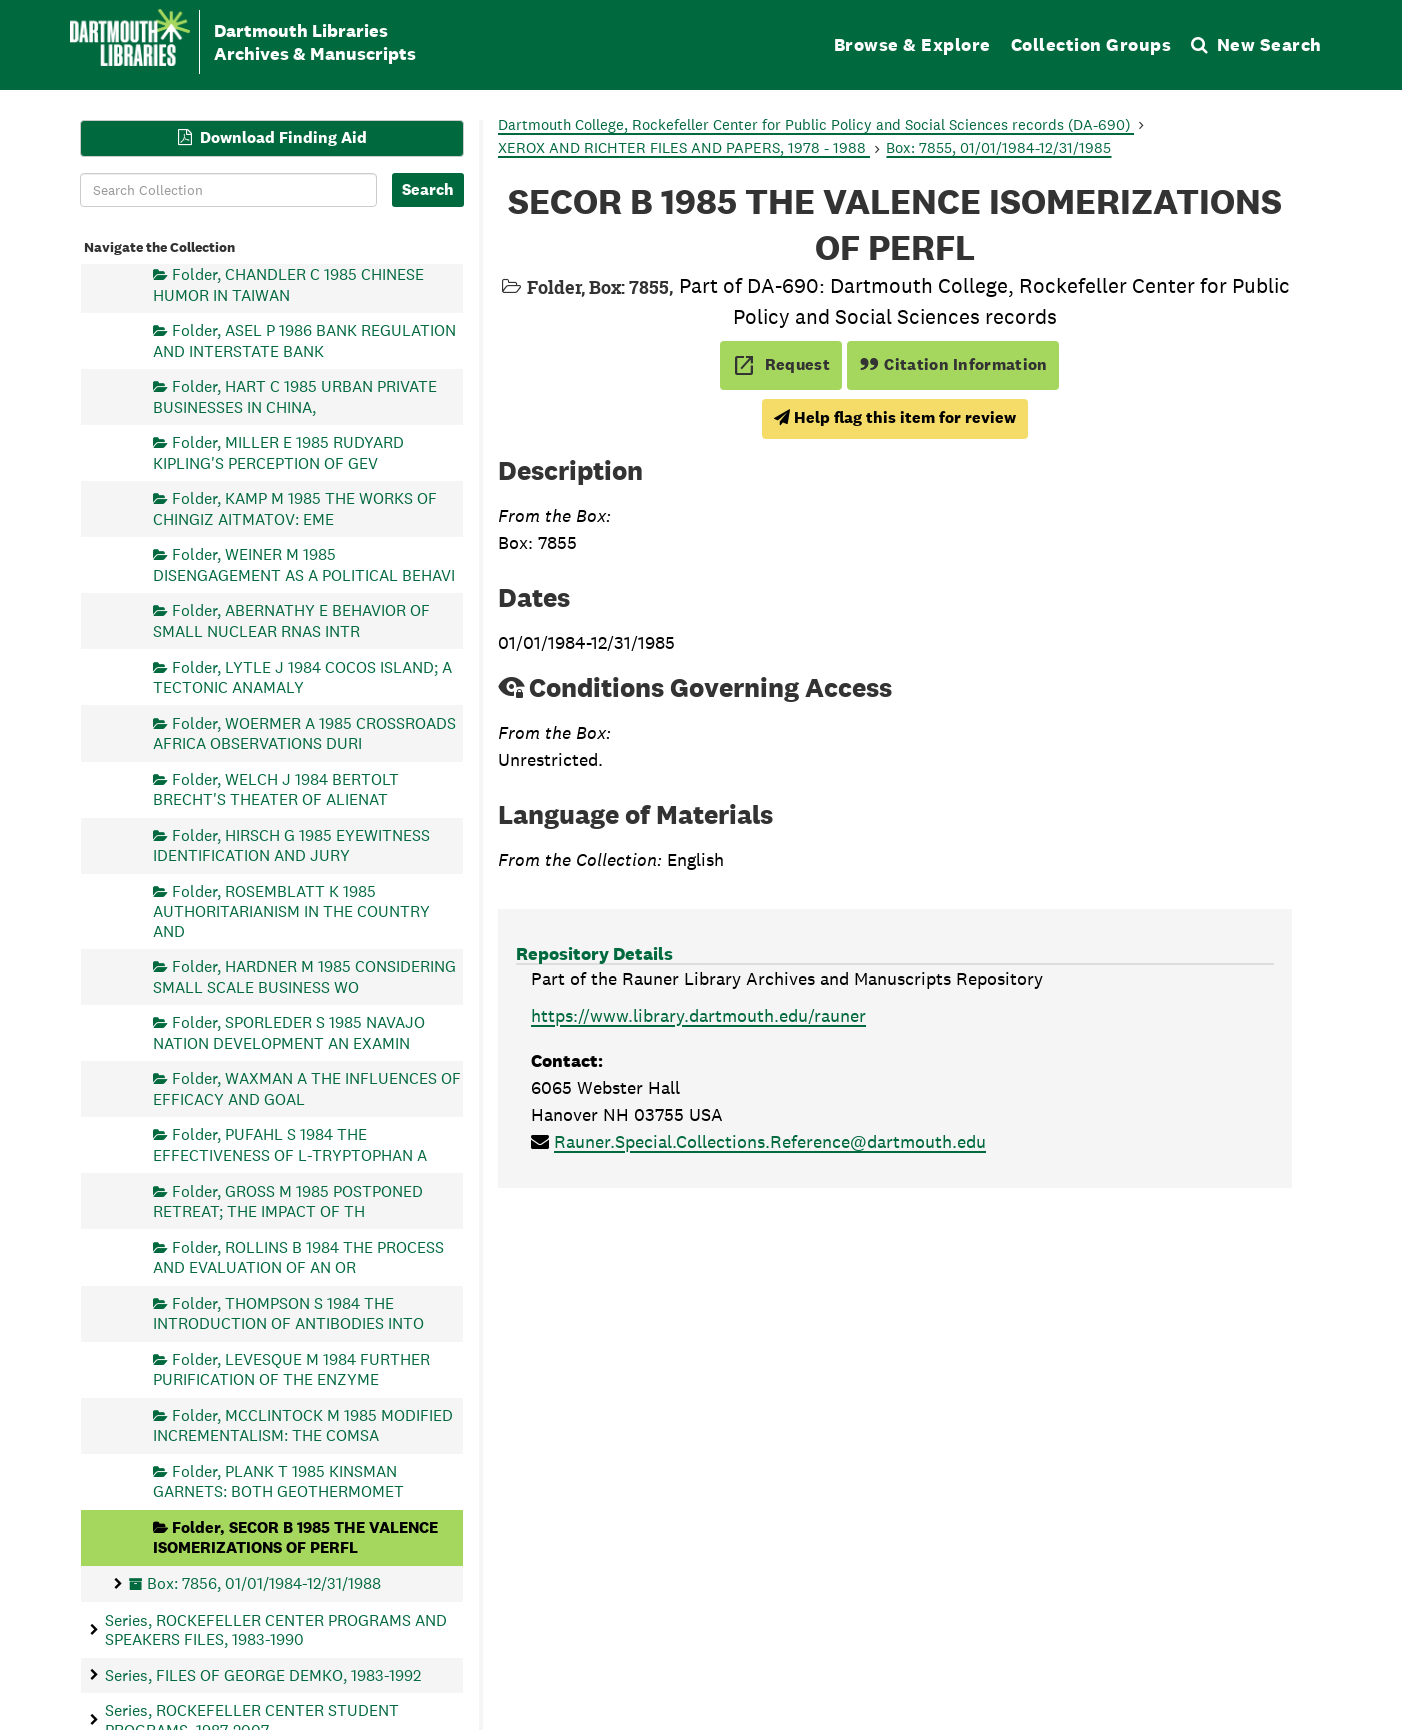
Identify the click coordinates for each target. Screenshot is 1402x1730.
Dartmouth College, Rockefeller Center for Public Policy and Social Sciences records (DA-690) (816, 124)
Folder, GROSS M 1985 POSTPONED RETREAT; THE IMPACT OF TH (288, 1200)
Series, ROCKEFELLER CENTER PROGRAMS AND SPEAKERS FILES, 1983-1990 (276, 1629)
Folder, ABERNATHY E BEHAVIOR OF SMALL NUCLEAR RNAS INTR (291, 620)
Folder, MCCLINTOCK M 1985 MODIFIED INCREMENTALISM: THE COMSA (303, 1424)
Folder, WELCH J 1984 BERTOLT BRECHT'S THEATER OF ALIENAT (276, 788)
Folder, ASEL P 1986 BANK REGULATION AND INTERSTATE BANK (304, 340)
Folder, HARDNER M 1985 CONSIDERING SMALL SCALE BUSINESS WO (304, 976)
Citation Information (953, 364)
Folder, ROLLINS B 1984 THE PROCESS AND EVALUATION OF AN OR (298, 1256)
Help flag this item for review (895, 417)
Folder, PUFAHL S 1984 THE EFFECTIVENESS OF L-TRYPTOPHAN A (290, 1144)
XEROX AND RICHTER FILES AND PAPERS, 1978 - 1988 (684, 147)
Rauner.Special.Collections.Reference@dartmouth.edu (770, 1141)
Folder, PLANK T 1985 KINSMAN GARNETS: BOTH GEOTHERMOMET (278, 1480)
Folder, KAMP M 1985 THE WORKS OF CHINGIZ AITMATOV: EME (295, 508)
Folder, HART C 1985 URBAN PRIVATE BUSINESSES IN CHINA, (295, 396)
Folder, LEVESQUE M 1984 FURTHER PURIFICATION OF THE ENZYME (291, 1368)
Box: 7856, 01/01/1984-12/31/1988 (264, 1582)
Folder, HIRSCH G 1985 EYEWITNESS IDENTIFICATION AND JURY (291, 844)
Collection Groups (1091, 44)
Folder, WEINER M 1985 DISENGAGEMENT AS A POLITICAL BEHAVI (304, 564)
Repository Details (594, 953)
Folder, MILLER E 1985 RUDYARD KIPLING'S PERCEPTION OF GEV (278, 452)
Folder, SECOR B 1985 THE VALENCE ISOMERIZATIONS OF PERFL (295, 1536)
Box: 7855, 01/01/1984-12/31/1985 (998, 147)
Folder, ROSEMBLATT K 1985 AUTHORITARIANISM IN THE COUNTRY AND (291, 910)
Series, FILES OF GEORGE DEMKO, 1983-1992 (263, 1674)
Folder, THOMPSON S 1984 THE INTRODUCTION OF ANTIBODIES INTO (288, 1312)
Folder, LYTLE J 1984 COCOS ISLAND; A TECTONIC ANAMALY (302, 676)
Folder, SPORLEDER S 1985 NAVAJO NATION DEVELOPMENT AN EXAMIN (289, 1032)
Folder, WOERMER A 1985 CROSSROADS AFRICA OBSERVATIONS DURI (304, 732)
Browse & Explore (912, 44)
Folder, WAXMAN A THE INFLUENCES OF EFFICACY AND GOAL (307, 1088)
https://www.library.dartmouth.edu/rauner (698, 1015)
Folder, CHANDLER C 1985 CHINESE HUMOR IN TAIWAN (288, 284)
